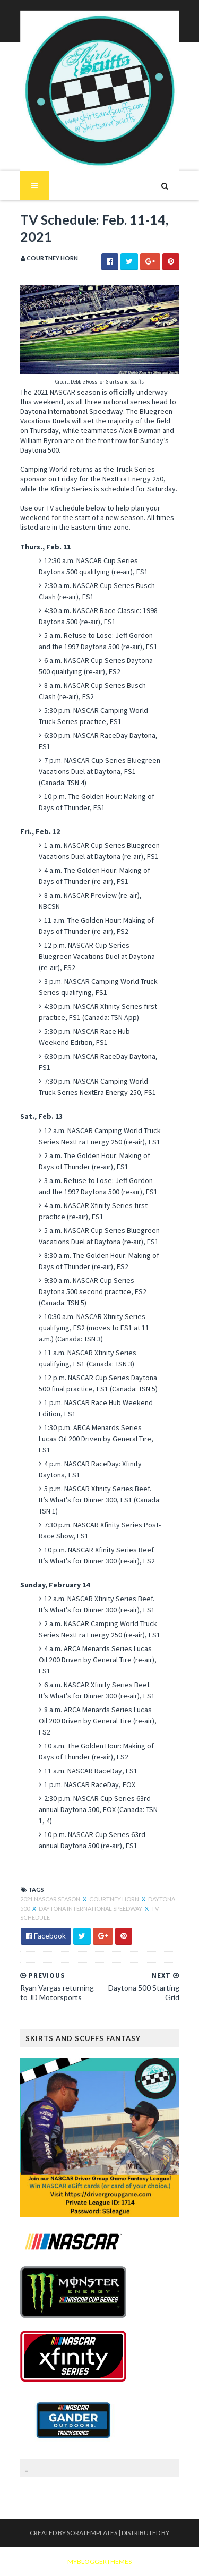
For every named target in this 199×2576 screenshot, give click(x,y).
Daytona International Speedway (91, 1908)
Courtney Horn (114, 1898)
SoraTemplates (92, 2533)
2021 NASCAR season (50, 1898)
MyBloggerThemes (99, 2561)
